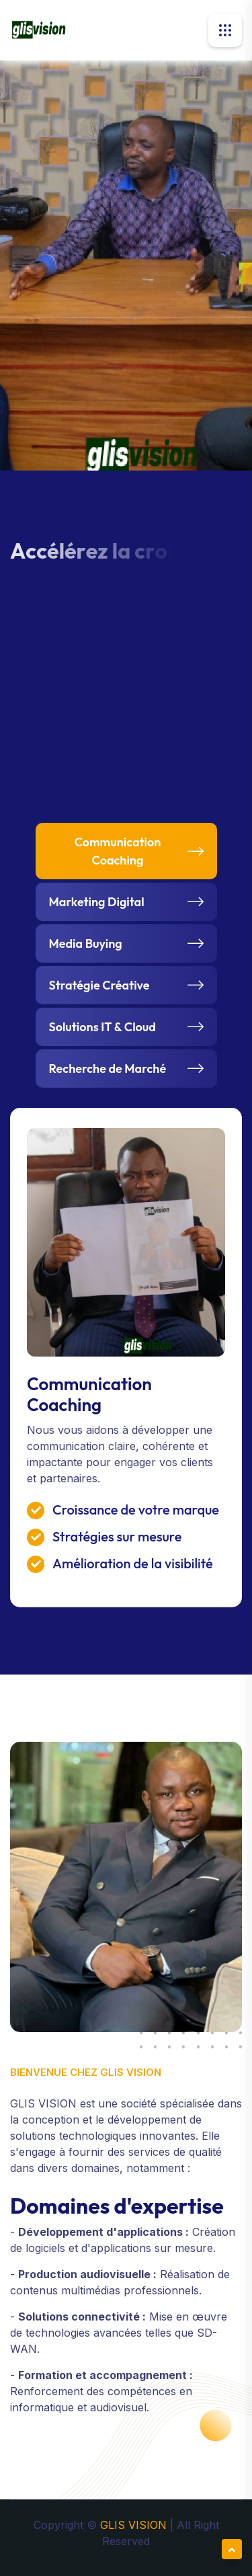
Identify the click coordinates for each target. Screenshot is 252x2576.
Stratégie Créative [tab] (99, 985)
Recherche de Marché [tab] (108, 1068)
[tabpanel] (126, 1357)
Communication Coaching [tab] (118, 851)
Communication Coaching (89, 1394)
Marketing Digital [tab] (96, 902)
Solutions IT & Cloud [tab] (102, 1027)
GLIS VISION (135, 2525)
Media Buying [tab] (85, 943)
